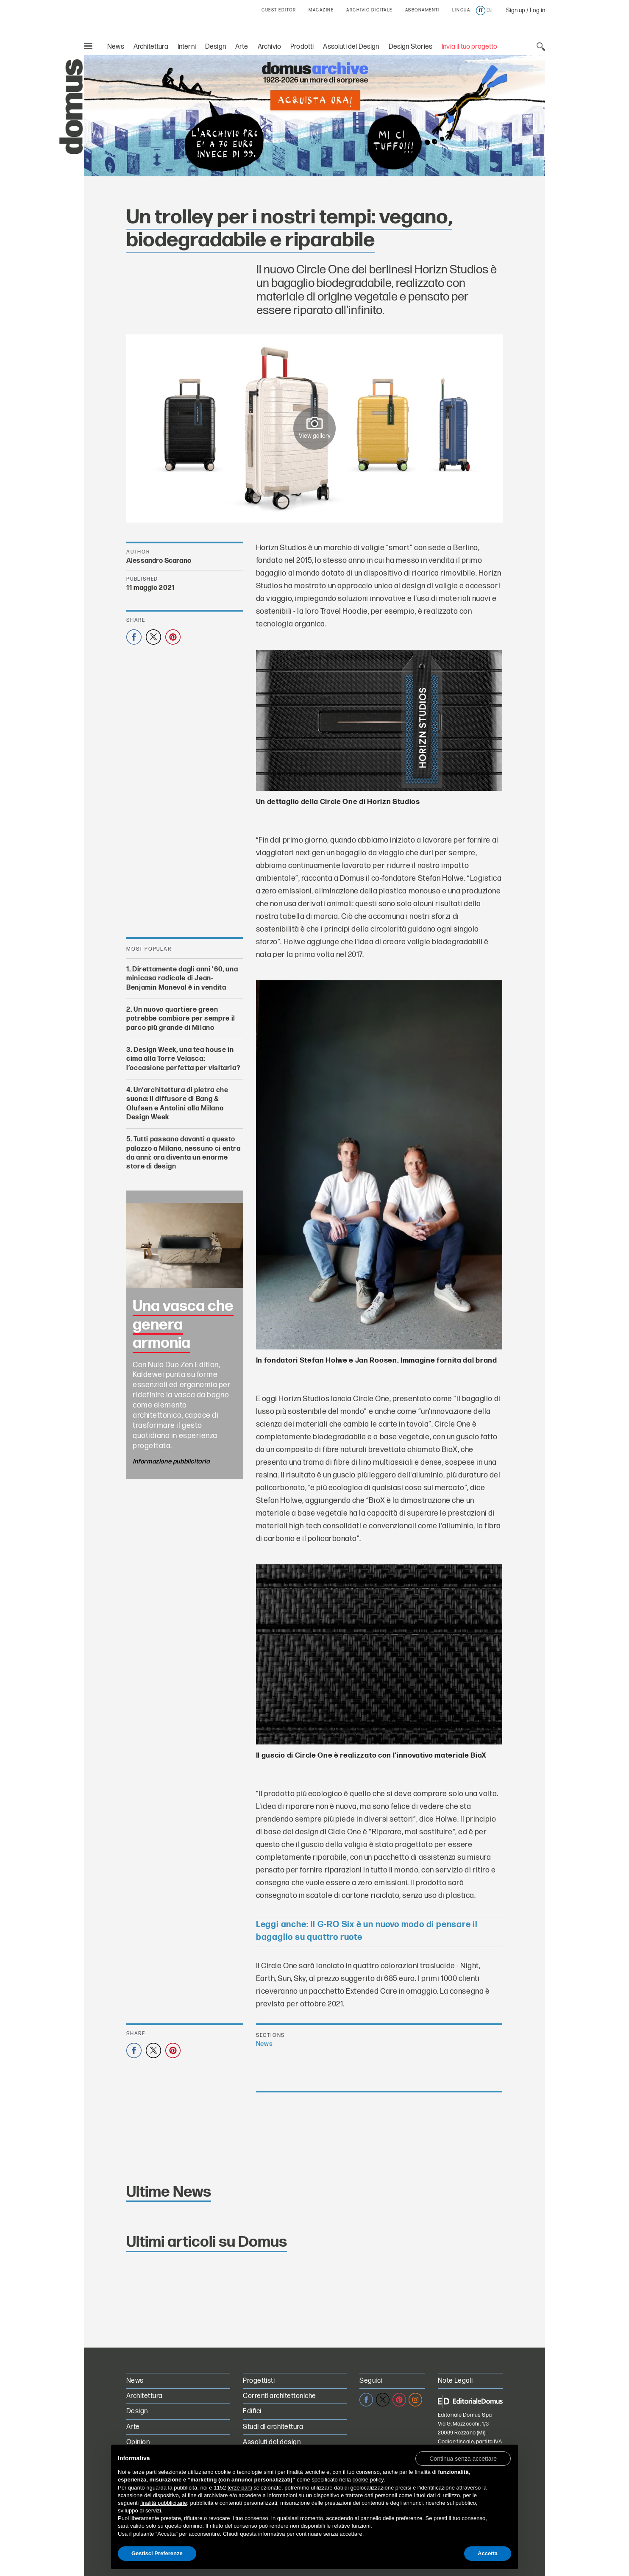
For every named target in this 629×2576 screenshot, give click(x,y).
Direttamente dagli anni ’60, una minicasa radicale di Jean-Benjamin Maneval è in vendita (182, 978)
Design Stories (410, 47)
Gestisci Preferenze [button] (157, 2553)
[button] (463, 2458)
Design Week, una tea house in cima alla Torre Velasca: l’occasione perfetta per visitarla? (183, 1059)
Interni (187, 47)
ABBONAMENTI (422, 10)
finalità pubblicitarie (163, 2503)
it (481, 10)
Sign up (515, 10)
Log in (537, 10)
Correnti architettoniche (279, 2396)
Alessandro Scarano (158, 561)
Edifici (252, 2411)
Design (215, 47)
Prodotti (302, 47)
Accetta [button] (488, 2553)
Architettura (151, 47)
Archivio (269, 47)
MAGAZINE (321, 10)
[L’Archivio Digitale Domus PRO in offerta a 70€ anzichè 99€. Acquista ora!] (314, 115)
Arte (241, 47)
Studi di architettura (273, 2427)
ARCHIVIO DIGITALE (369, 10)
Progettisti (259, 2381)
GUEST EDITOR (279, 10)
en (489, 10)
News (115, 47)
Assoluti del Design (351, 47)
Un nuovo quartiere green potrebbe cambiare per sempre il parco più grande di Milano (180, 1019)
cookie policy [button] (367, 2479)
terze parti (240, 2487)
